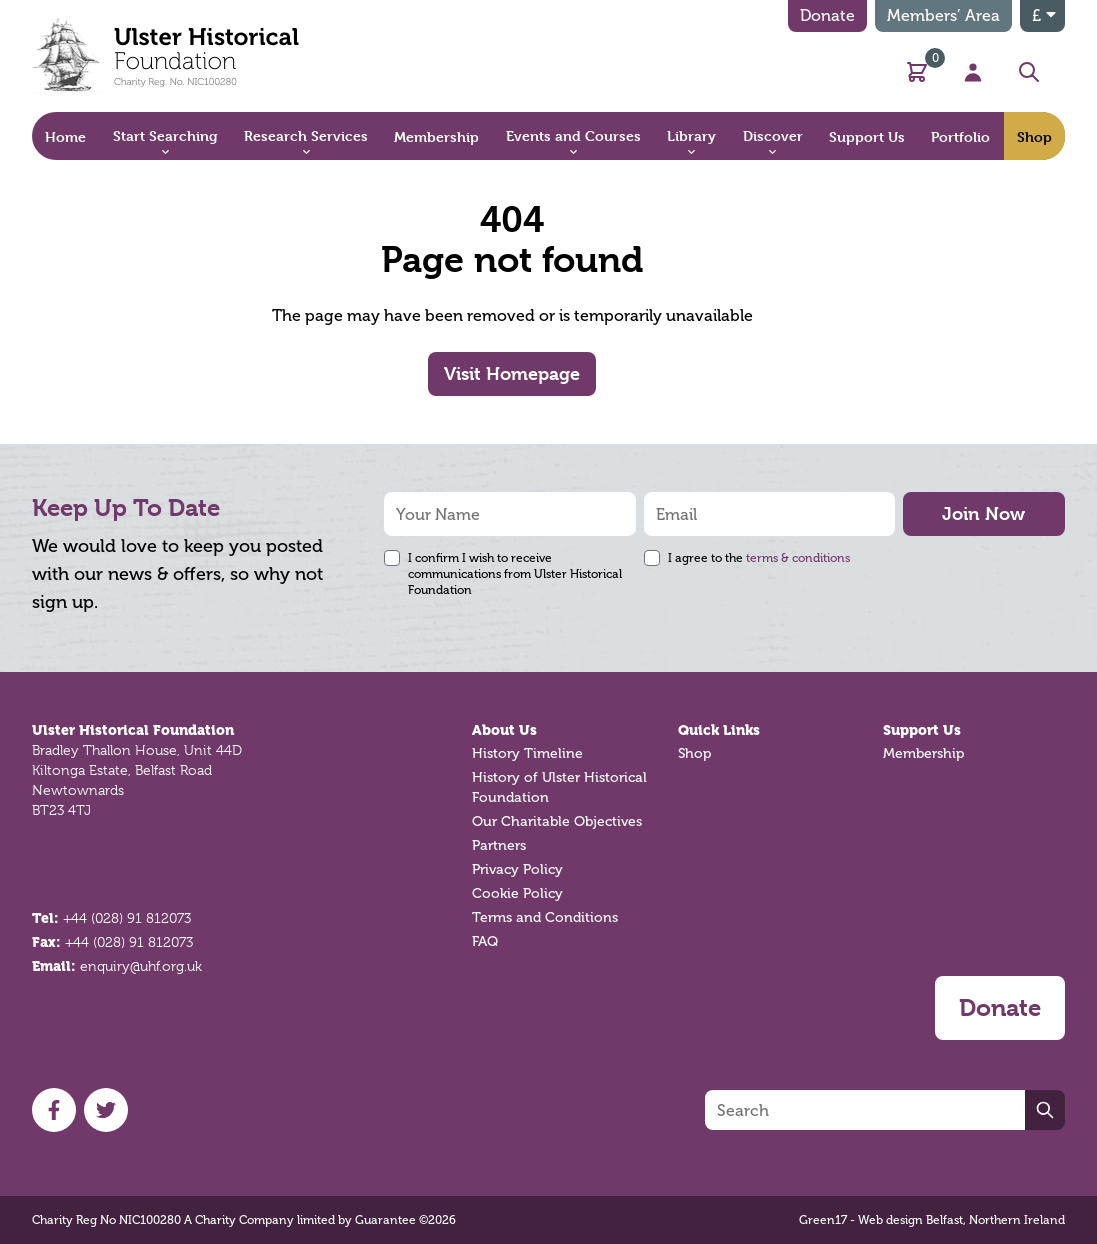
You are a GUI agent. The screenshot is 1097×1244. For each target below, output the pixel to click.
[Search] (865, 1110)
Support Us (922, 730)
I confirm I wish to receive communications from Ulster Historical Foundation (515, 574)
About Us (504, 730)
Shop (694, 753)
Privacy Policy (517, 869)
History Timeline (527, 753)
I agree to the (759, 558)
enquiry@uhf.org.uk (141, 966)
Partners (499, 845)
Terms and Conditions (545, 917)
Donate (827, 15)
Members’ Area (943, 15)
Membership (923, 753)
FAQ (485, 941)
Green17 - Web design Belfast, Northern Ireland (932, 1220)
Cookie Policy (517, 893)
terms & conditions (798, 558)
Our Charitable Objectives (557, 821)
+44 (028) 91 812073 (127, 918)
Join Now (983, 513)
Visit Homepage (512, 373)
